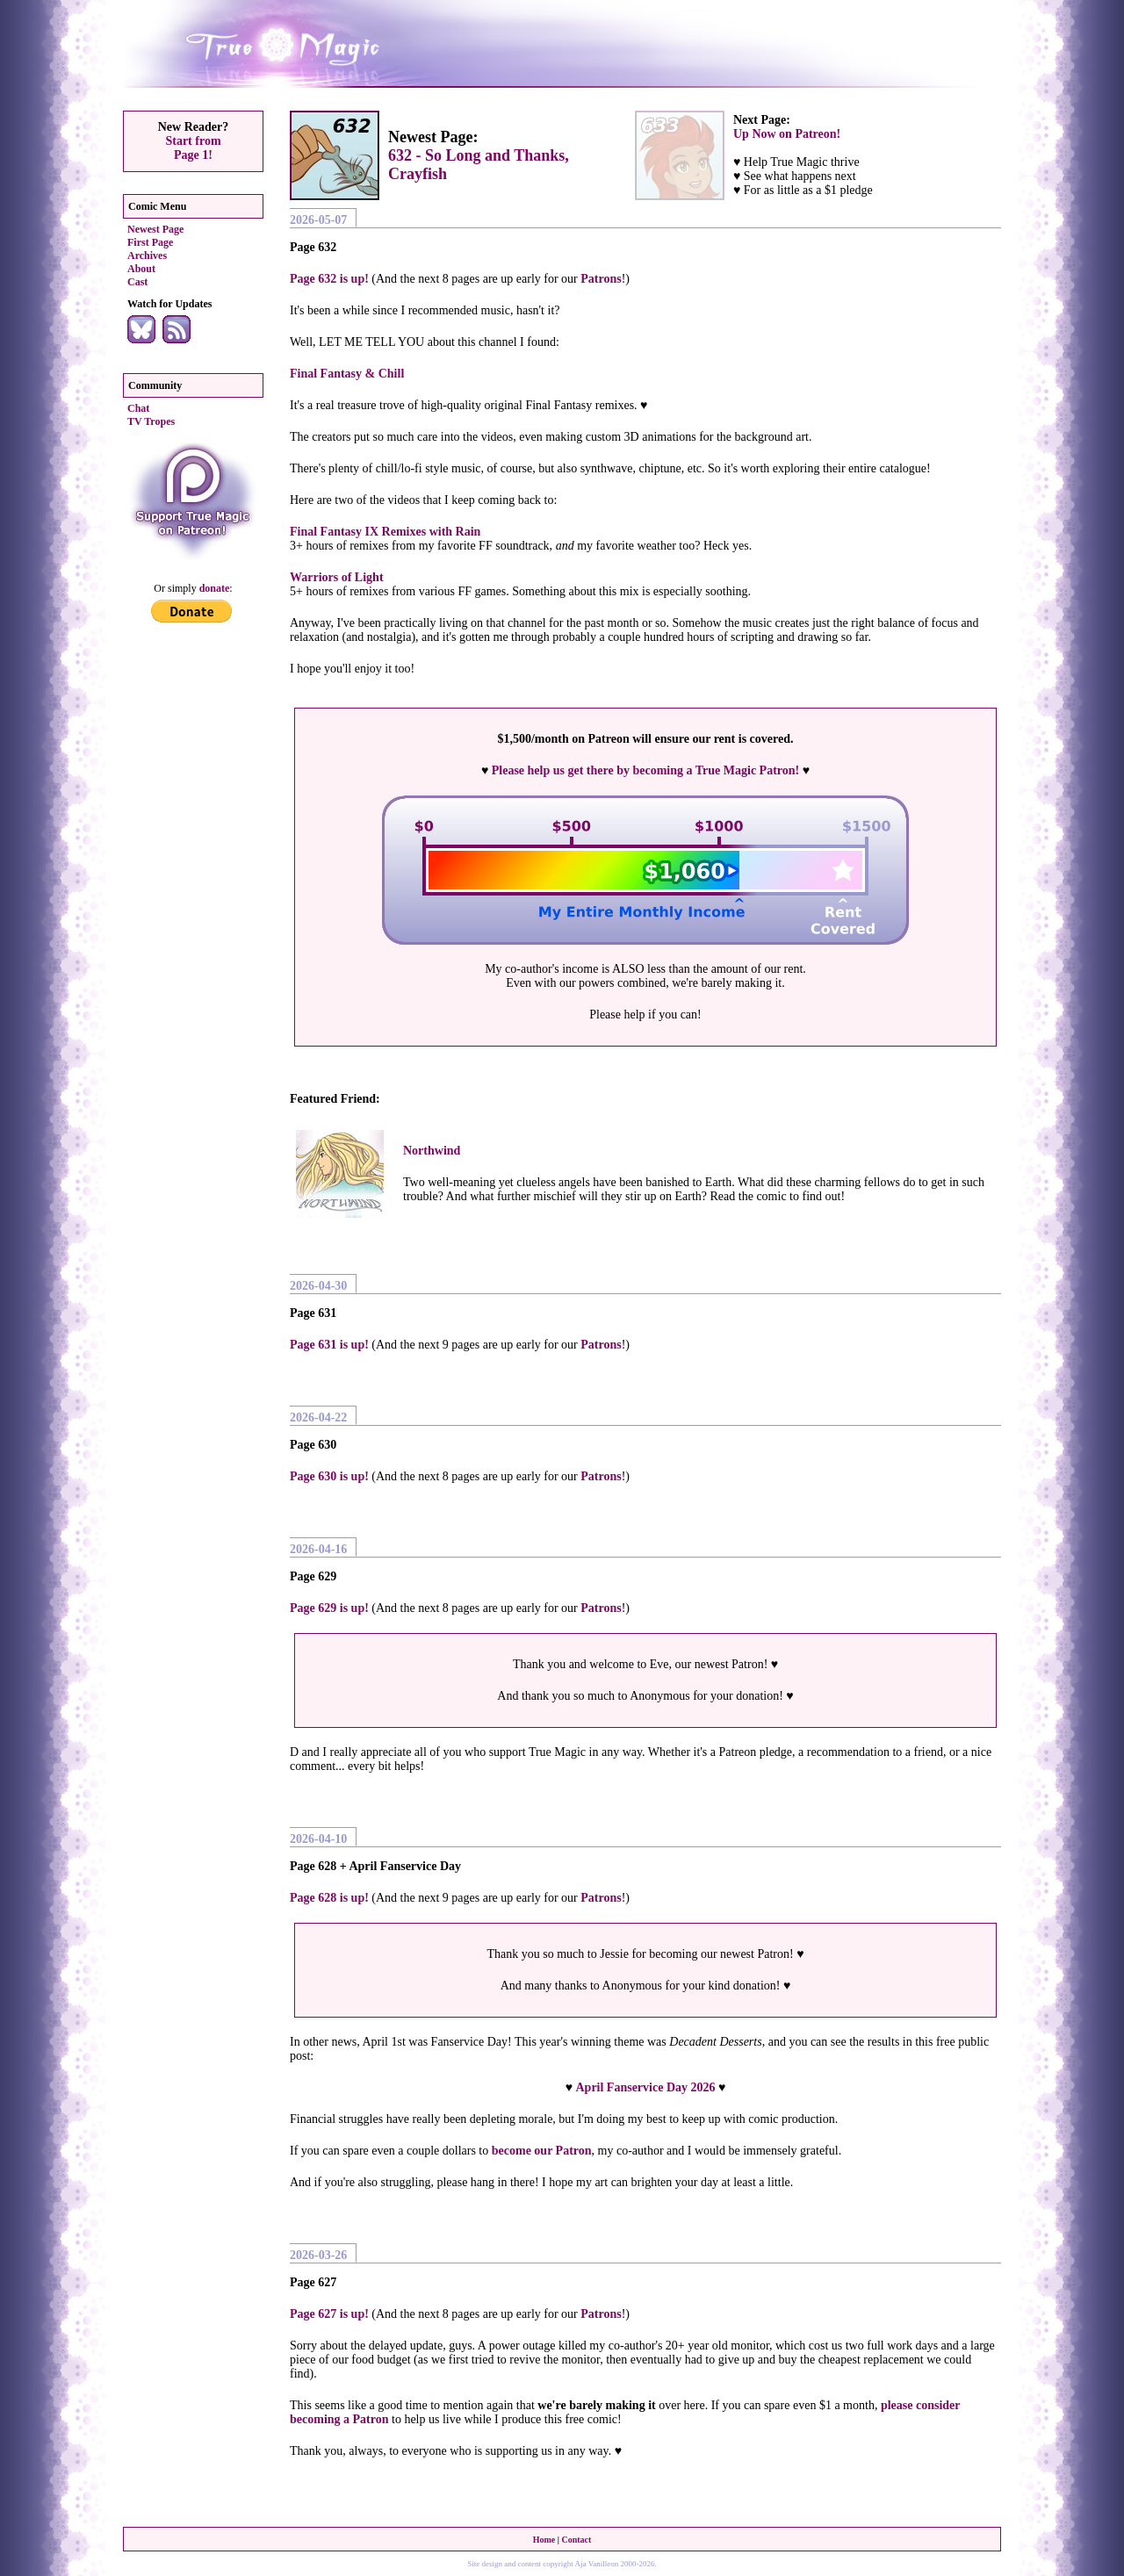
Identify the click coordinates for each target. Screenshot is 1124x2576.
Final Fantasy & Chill (347, 373)
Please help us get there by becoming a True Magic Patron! (645, 770)
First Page (150, 242)
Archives (147, 255)
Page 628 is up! (329, 1897)
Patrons (600, 278)
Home (544, 2539)
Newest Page (155, 229)
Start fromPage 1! (192, 148)
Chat (138, 408)
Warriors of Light (337, 577)
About (141, 269)
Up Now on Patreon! (786, 133)
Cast (137, 282)
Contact (576, 2539)
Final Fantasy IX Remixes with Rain (385, 531)
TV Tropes (151, 421)
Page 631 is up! (329, 1344)
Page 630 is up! (329, 1476)
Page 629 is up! (329, 1608)
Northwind (431, 1150)
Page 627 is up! (329, 2314)
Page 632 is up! (329, 278)
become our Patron (542, 2150)
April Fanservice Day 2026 (645, 2087)
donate (214, 588)
